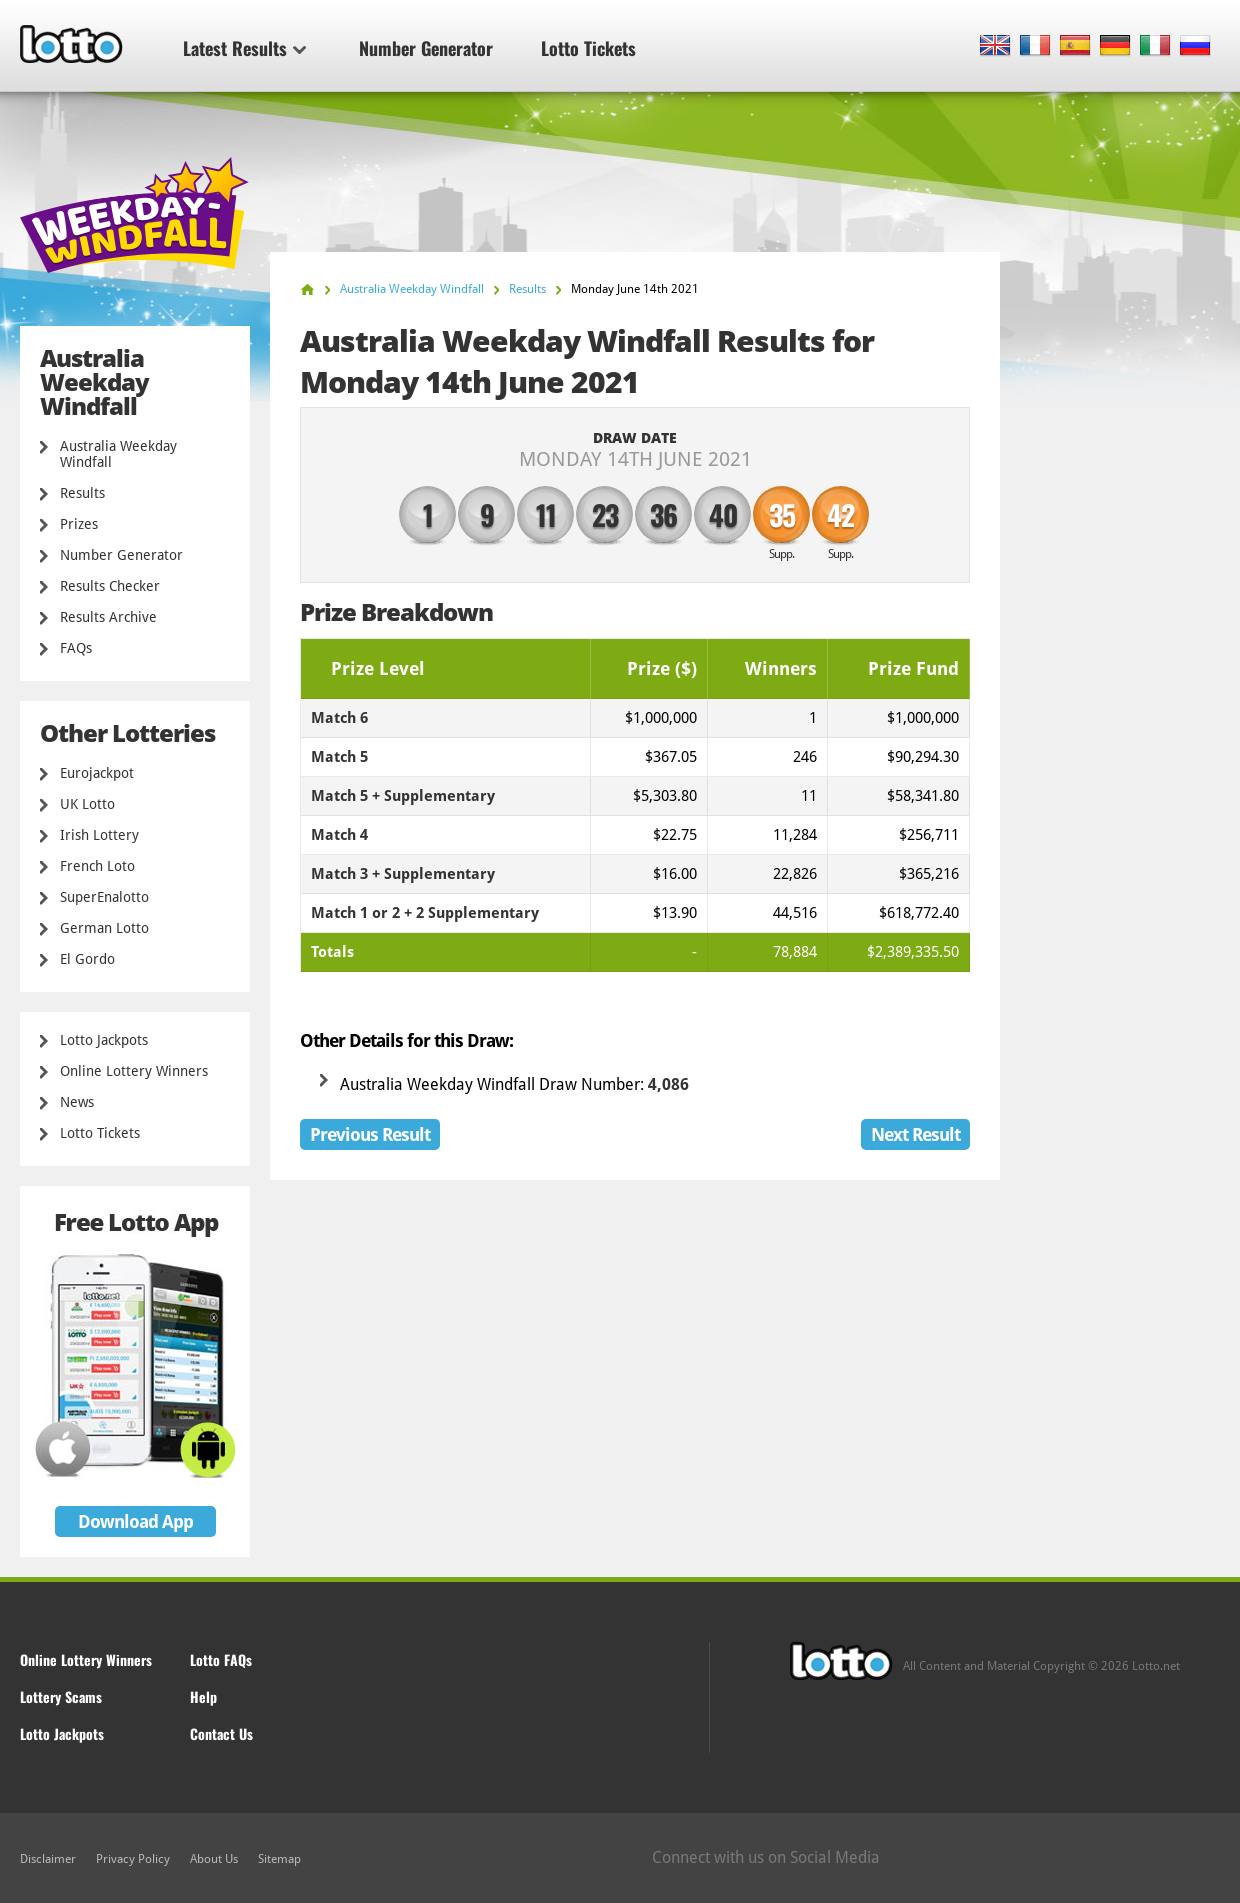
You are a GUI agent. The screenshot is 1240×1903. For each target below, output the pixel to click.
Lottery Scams (61, 1696)
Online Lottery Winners (134, 1071)
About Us (214, 1859)
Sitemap (279, 1859)
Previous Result (370, 1134)
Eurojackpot (97, 773)
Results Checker (110, 586)
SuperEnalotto (104, 897)
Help (203, 1696)
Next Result (915, 1134)
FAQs (76, 648)
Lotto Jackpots (104, 1040)
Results (82, 493)
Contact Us (221, 1733)
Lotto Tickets (588, 48)
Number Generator (426, 48)
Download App (135, 1521)
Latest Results (244, 48)
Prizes (79, 524)
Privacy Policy (133, 1859)
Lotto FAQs (221, 1659)
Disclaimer (48, 1859)
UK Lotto (87, 804)
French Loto (97, 866)
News (77, 1102)
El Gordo (87, 959)
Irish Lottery (99, 835)
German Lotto (104, 928)
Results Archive (108, 617)
